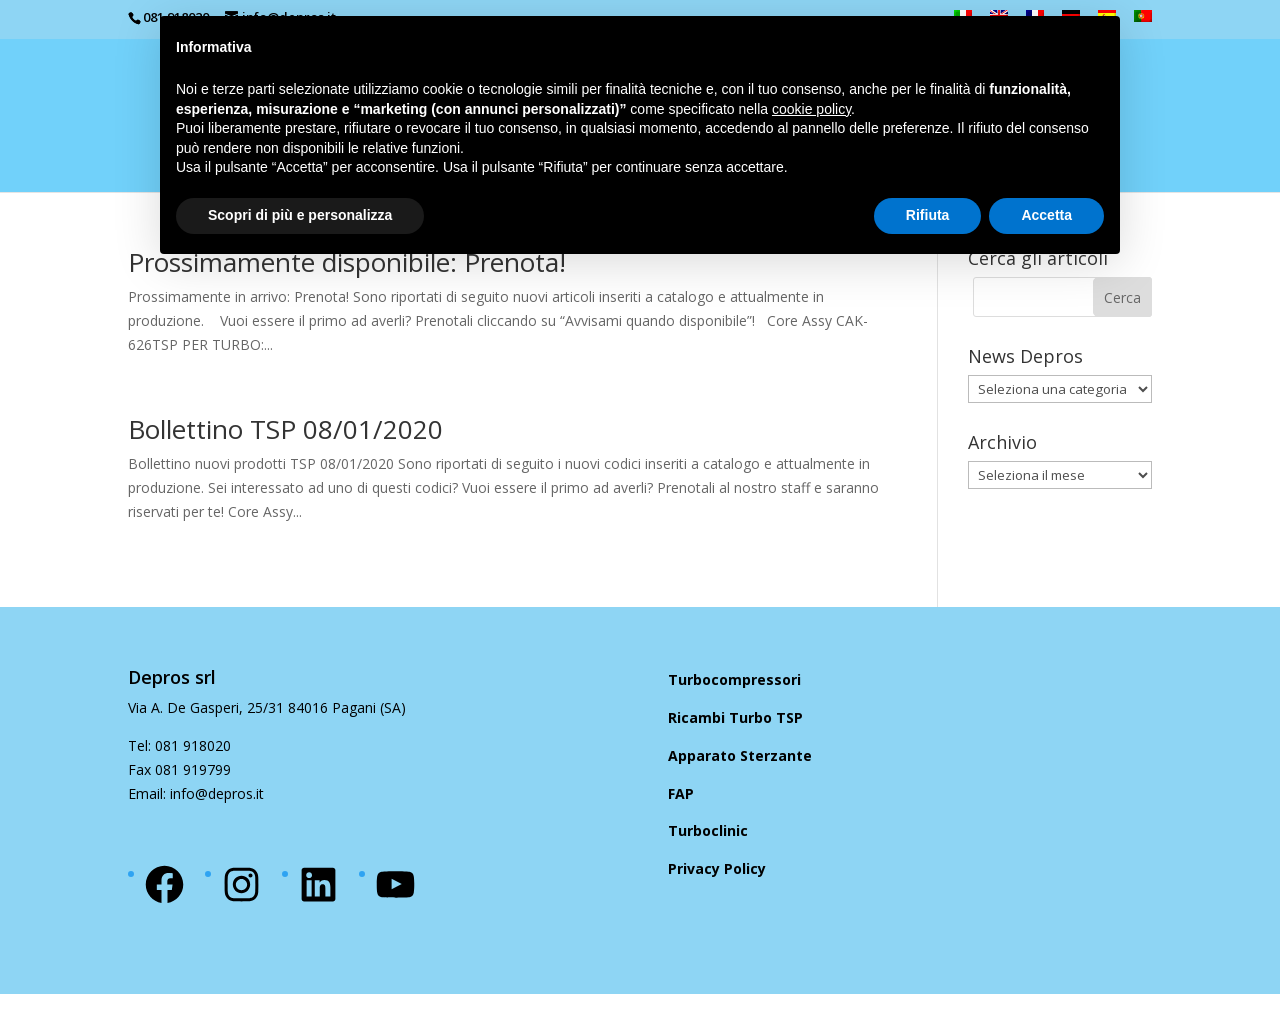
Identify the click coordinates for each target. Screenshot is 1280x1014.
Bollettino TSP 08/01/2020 (285, 429)
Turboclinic (708, 830)
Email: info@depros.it (196, 793)
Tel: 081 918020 (179, 745)
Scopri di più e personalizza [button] (300, 215)
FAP (681, 793)
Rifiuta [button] (928, 215)
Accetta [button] (1046, 215)
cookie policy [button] (811, 109)
